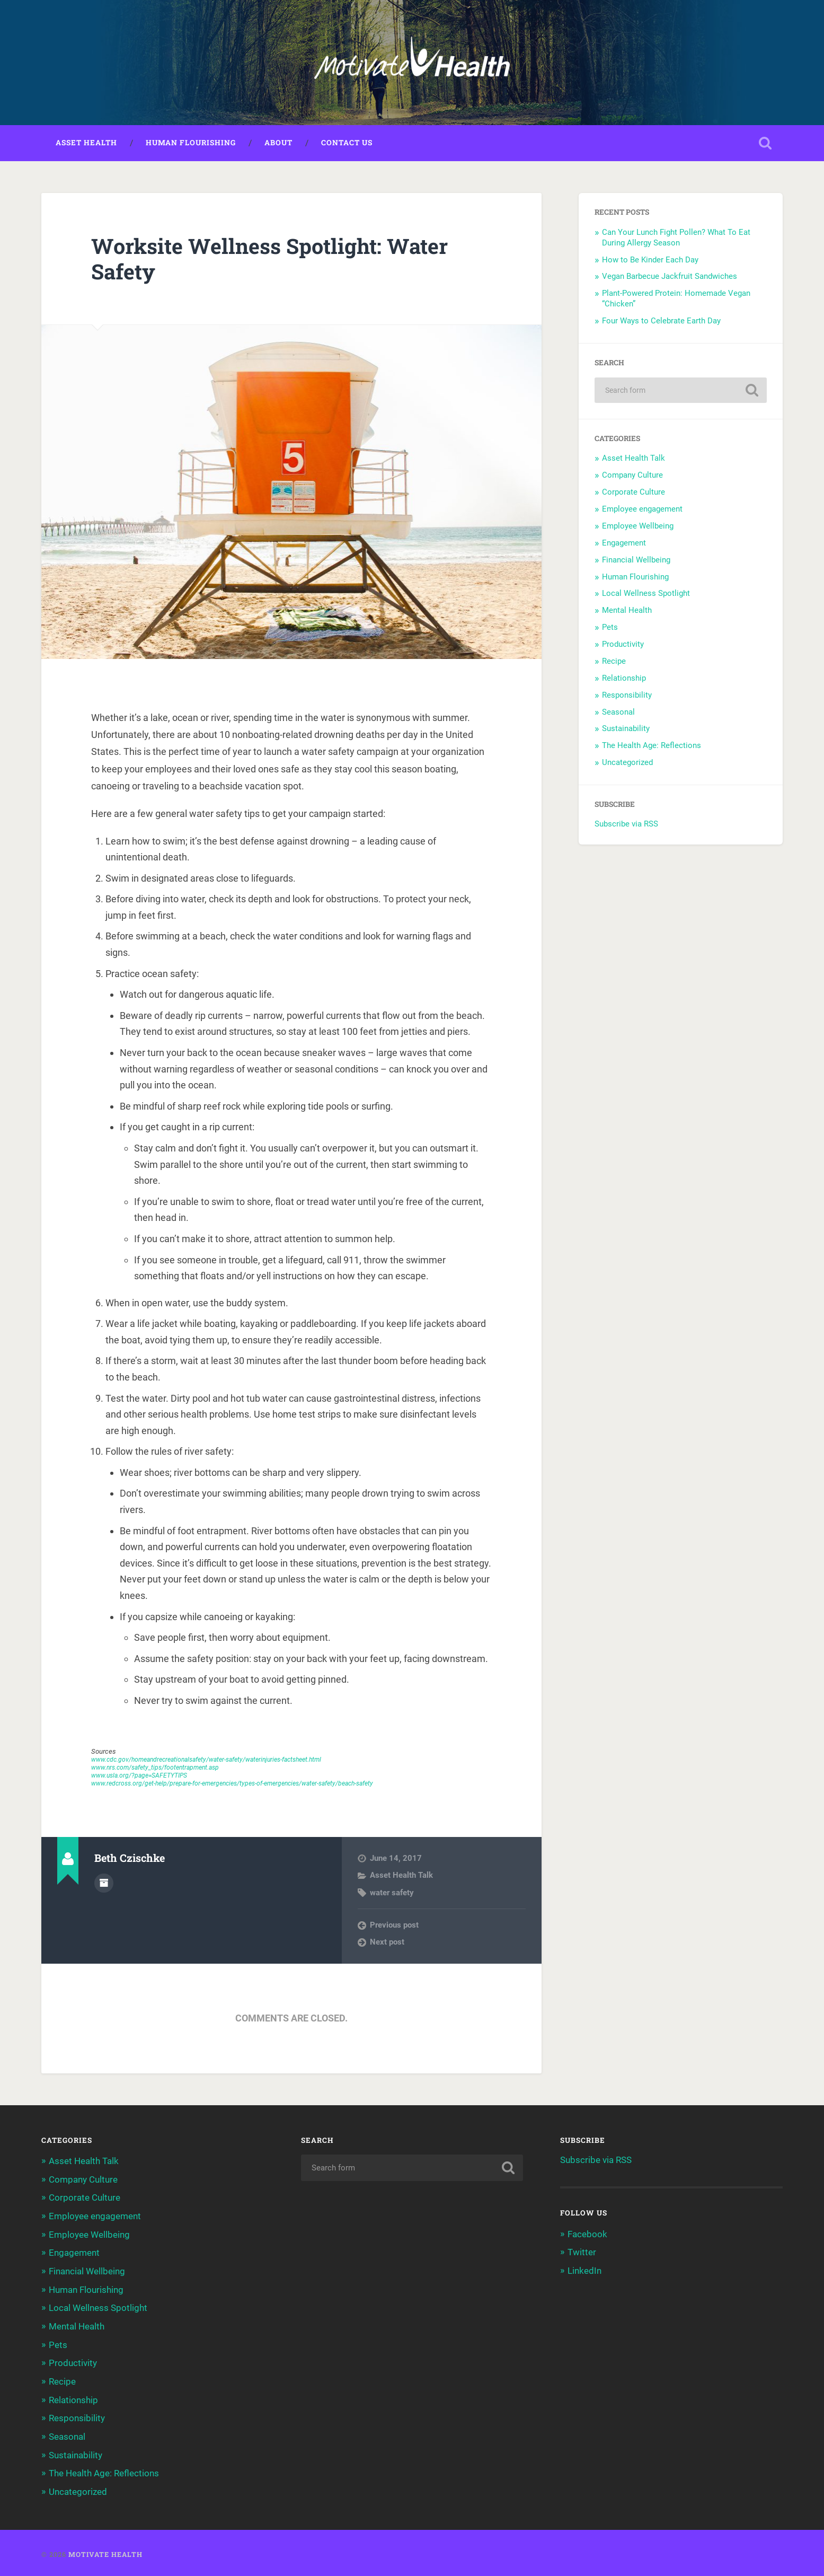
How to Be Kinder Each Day (651, 261)
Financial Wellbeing (636, 561)
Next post (387, 1943)
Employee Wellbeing (638, 527)
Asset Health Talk (401, 1876)
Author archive (103, 1883)
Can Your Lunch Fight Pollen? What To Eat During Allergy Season (676, 238)
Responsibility (627, 696)
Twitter (582, 2253)
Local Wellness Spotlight (646, 594)
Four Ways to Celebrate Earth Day (662, 322)
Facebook (587, 2235)
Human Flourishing (191, 143)
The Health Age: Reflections (651, 746)
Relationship (624, 679)
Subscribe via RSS (626, 825)
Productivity (623, 645)
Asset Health (86, 143)
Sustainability (626, 729)
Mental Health (627, 611)
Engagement (624, 544)
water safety (392, 1893)
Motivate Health (105, 2551)
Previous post (394, 1926)
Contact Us (347, 143)
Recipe (614, 662)
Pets (610, 628)
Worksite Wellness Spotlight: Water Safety (274, 260)
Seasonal (618, 713)
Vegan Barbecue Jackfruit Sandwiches (670, 277)
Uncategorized (627, 763)
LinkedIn (584, 2271)
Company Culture (632, 476)
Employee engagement (642, 510)
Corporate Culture (633, 493)
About (278, 143)
